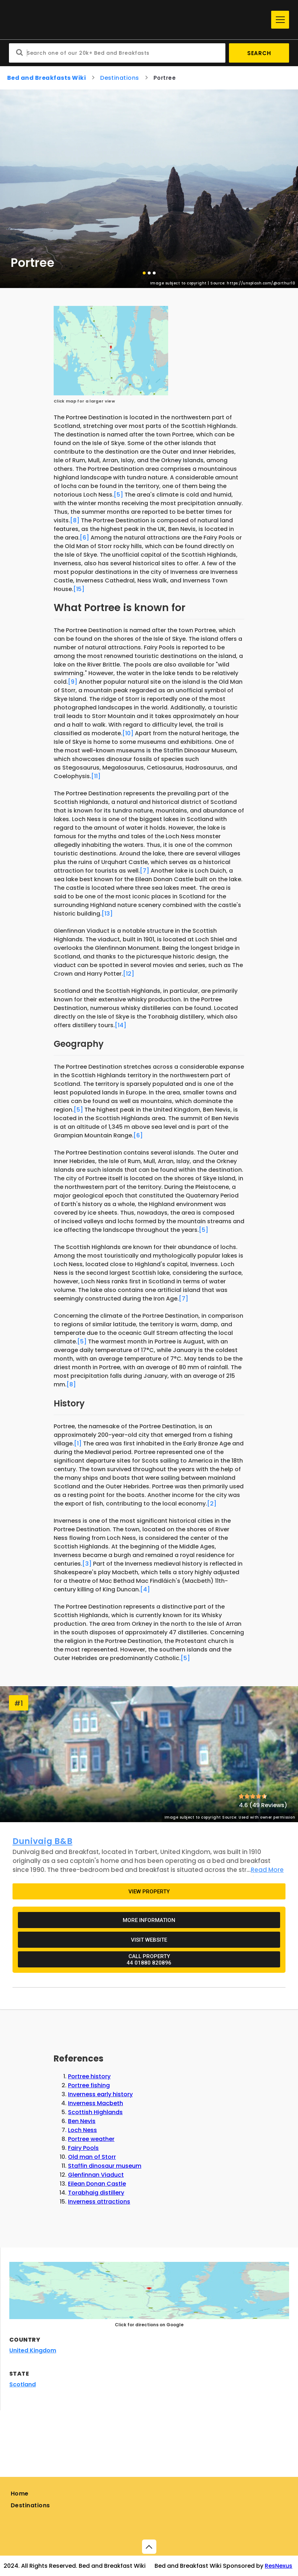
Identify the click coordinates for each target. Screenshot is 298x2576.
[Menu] (280, 20)
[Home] (138, 20)
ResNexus (278, 2566)
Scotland (22, 2384)
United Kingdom (32, 2350)
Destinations (30, 2505)
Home (20, 2493)
